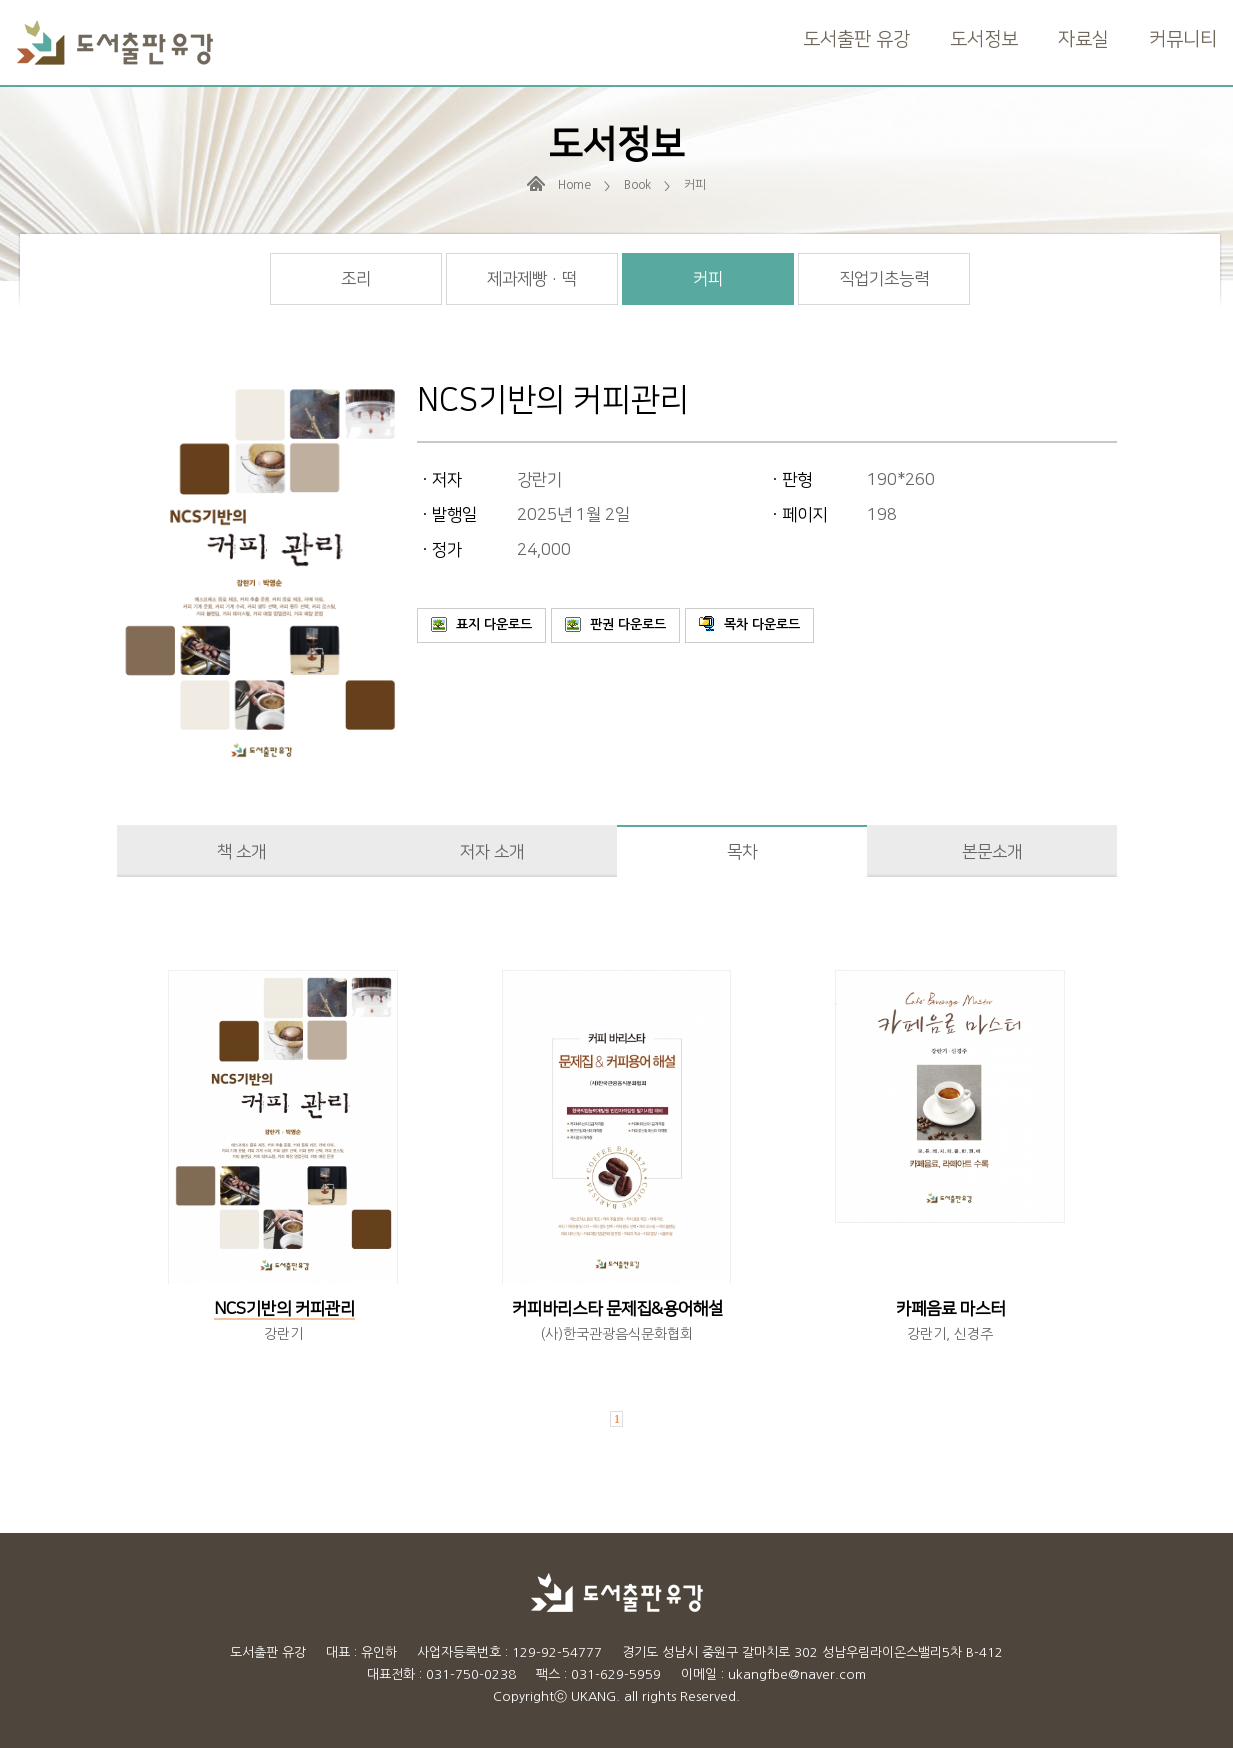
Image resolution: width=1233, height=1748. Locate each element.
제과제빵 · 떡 (532, 279)
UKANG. (595, 1696)
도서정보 (984, 39)
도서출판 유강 (856, 39)
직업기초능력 (884, 279)
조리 (356, 279)
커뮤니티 (1183, 39)
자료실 (1083, 39)
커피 (708, 279)
